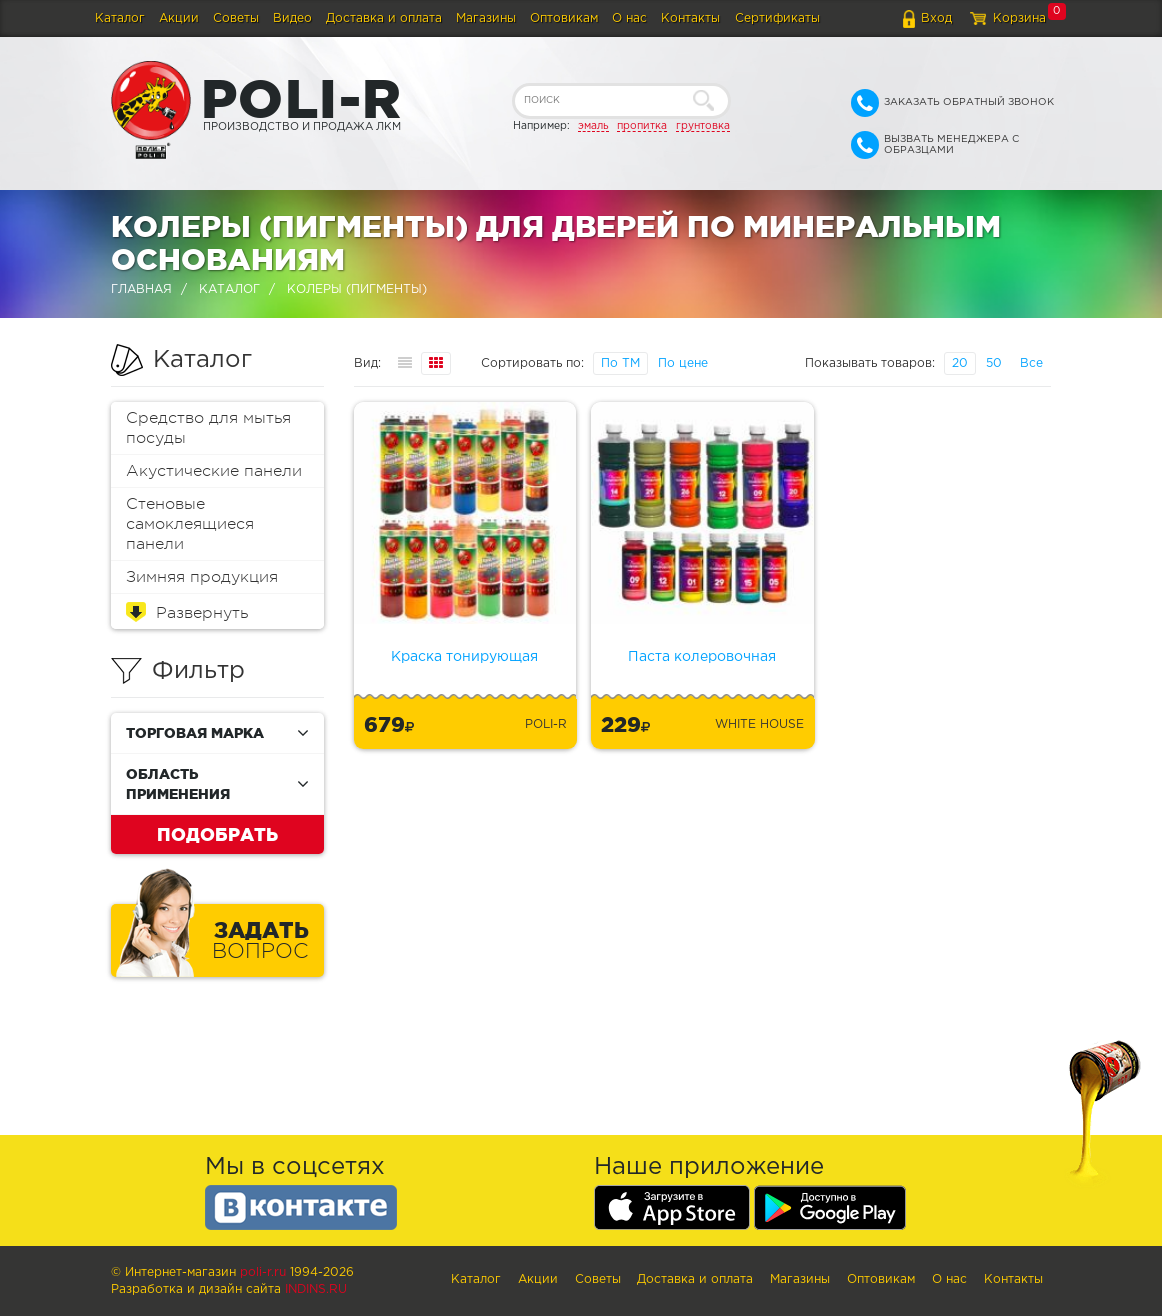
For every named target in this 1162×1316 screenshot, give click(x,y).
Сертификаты (777, 18)
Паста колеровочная (702, 657)
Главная (141, 289)
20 (960, 363)
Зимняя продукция (202, 577)
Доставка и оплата (384, 18)
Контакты (690, 18)
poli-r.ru (263, 1272)
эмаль (593, 126)
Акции (179, 18)
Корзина (1019, 18)
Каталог (120, 18)
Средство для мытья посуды (208, 428)
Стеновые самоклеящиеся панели (190, 524)
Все (1031, 363)
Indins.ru (316, 1289)
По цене (683, 363)
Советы (236, 18)
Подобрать (217, 834)
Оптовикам (564, 18)
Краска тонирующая (464, 657)
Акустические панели (214, 471)
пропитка (642, 126)
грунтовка (703, 126)
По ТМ (620, 363)
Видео (292, 18)
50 (994, 363)
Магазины (486, 18)
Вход (936, 18)
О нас (629, 18)
